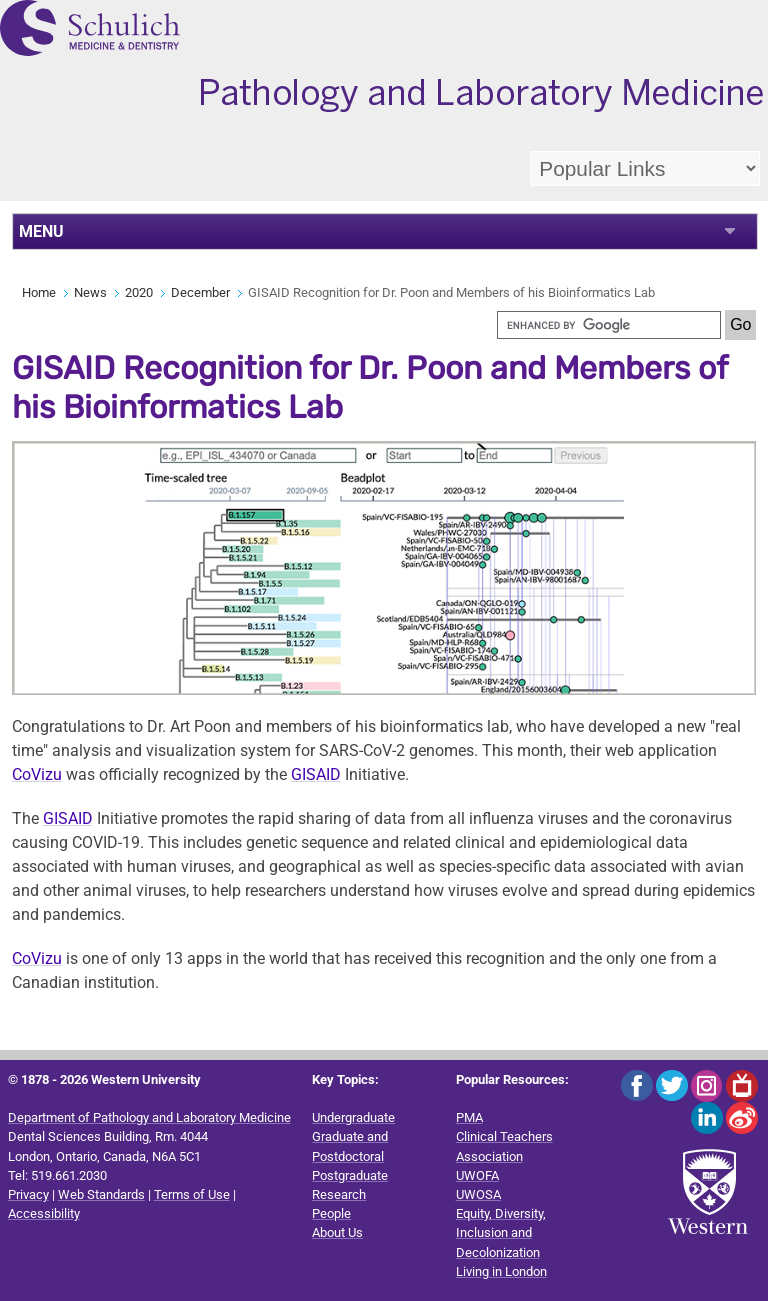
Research (339, 1194)
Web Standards (101, 1194)
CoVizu (37, 774)
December (200, 292)
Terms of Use (192, 1194)
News (90, 292)
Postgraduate (350, 1175)
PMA (469, 1117)
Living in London (501, 1271)
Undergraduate (353, 1117)
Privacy (28, 1194)
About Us (337, 1232)
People (331, 1213)
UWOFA (477, 1175)
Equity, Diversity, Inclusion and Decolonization (501, 1232)
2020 (139, 292)
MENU (41, 231)
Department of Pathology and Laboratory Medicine (149, 1117)
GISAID (316, 774)
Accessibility (44, 1213)
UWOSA (478, 1194)
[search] (609, 325)
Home (39, 292)
